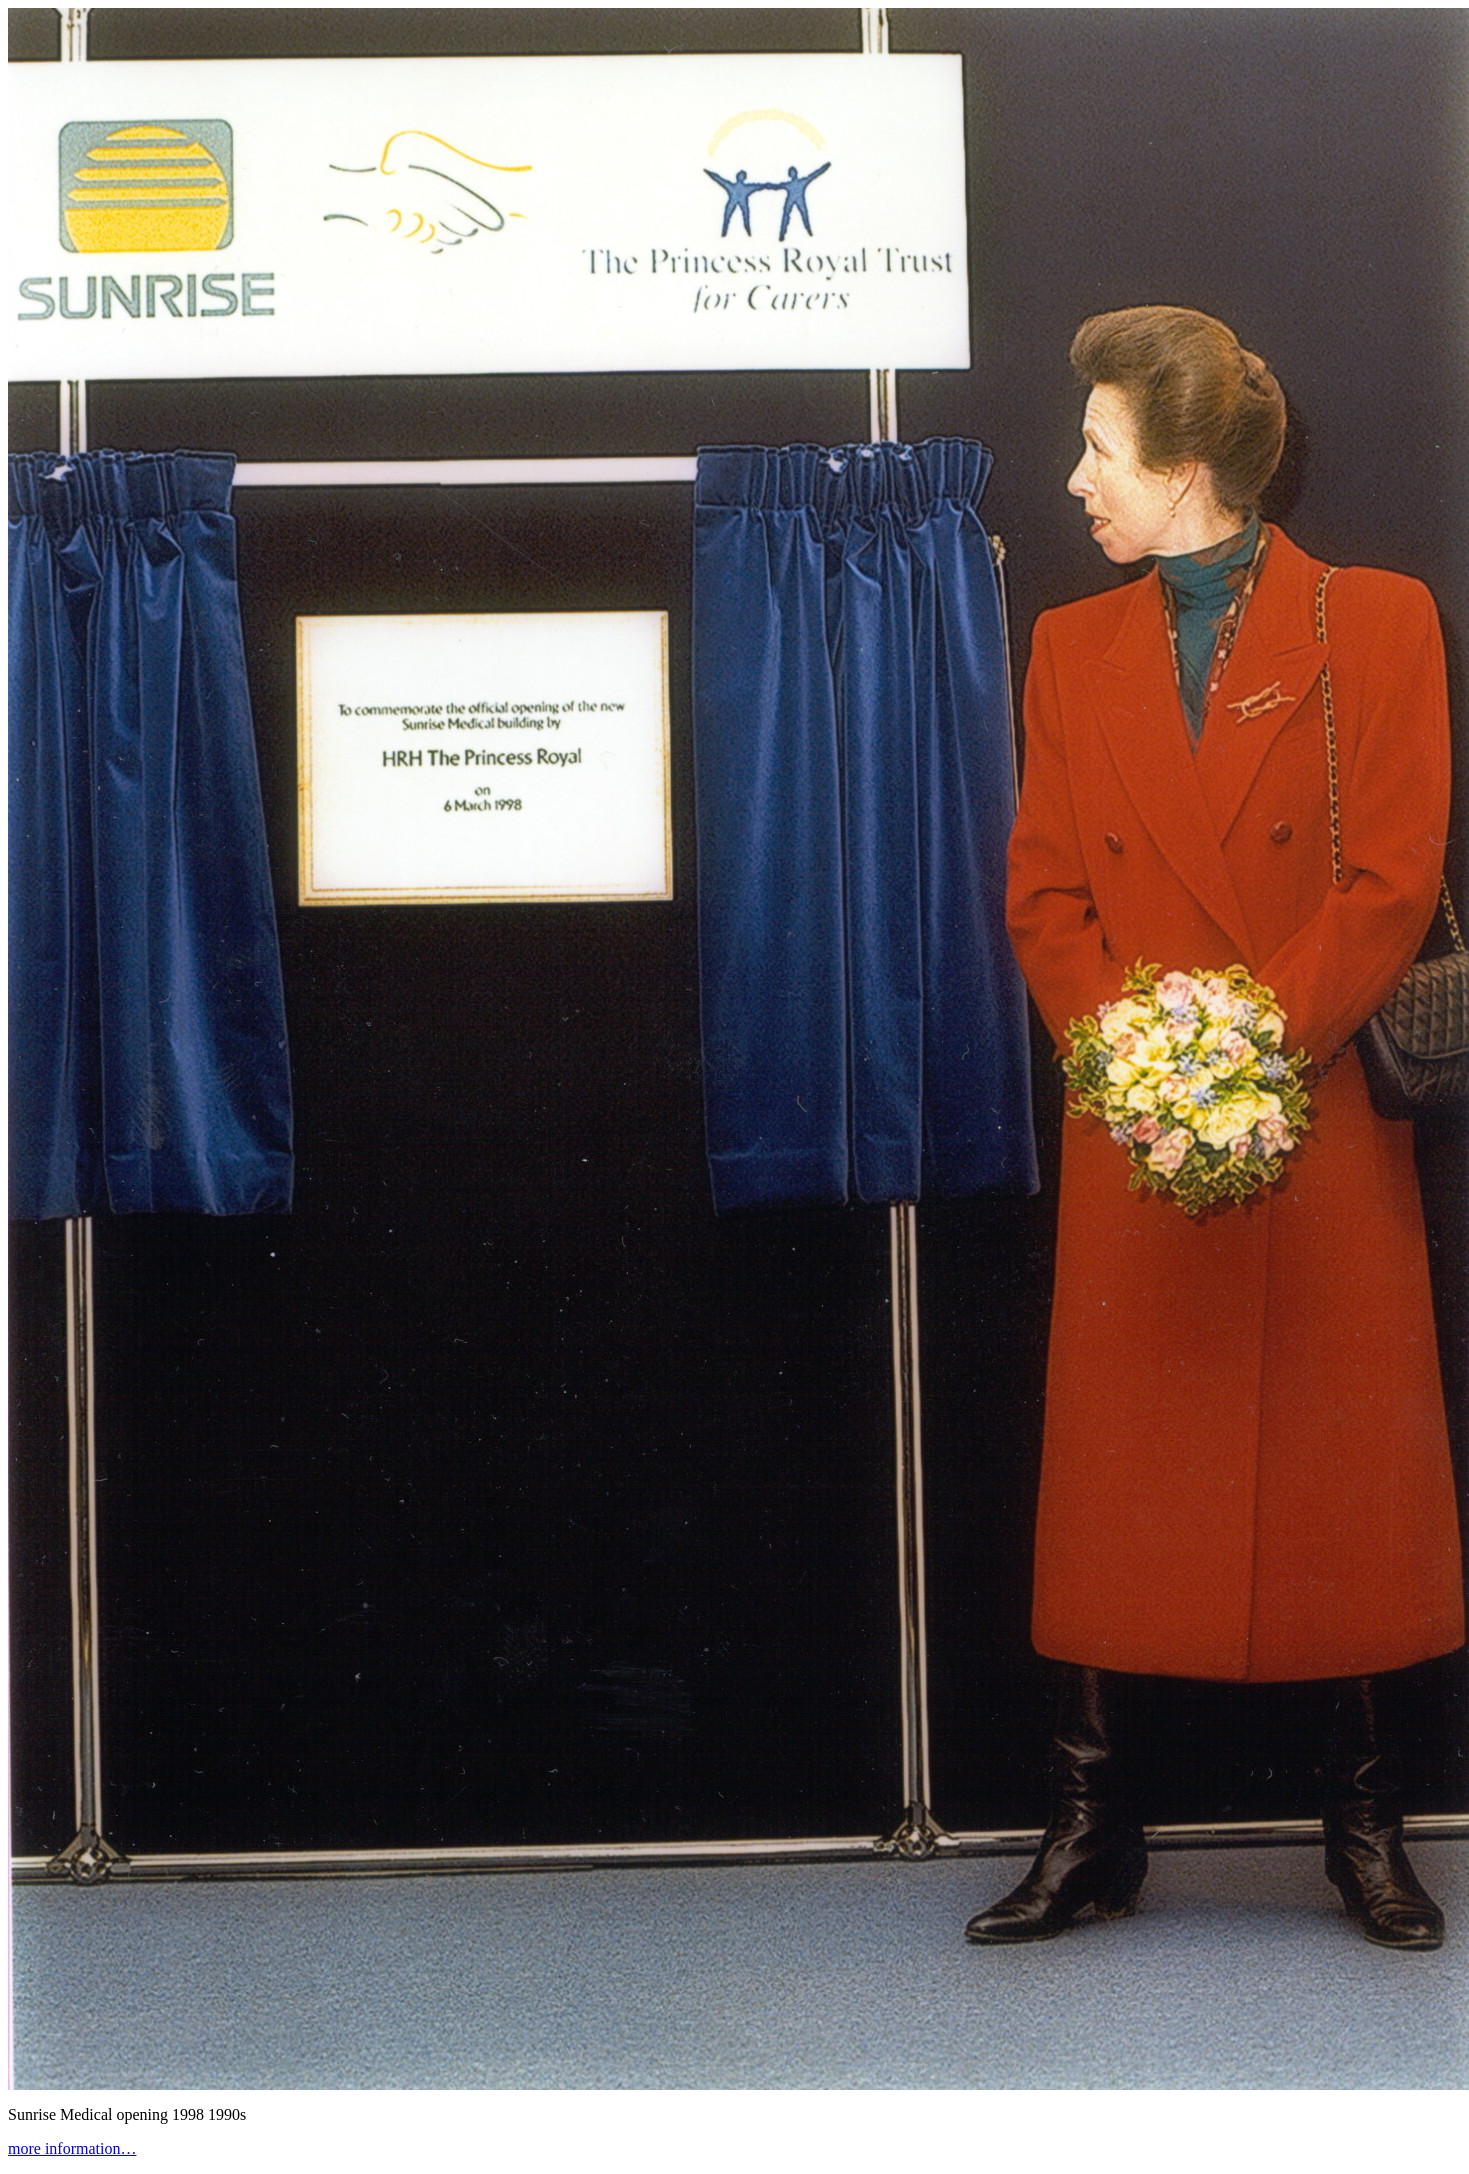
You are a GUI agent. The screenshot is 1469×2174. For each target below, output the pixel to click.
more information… (72, 2148)
